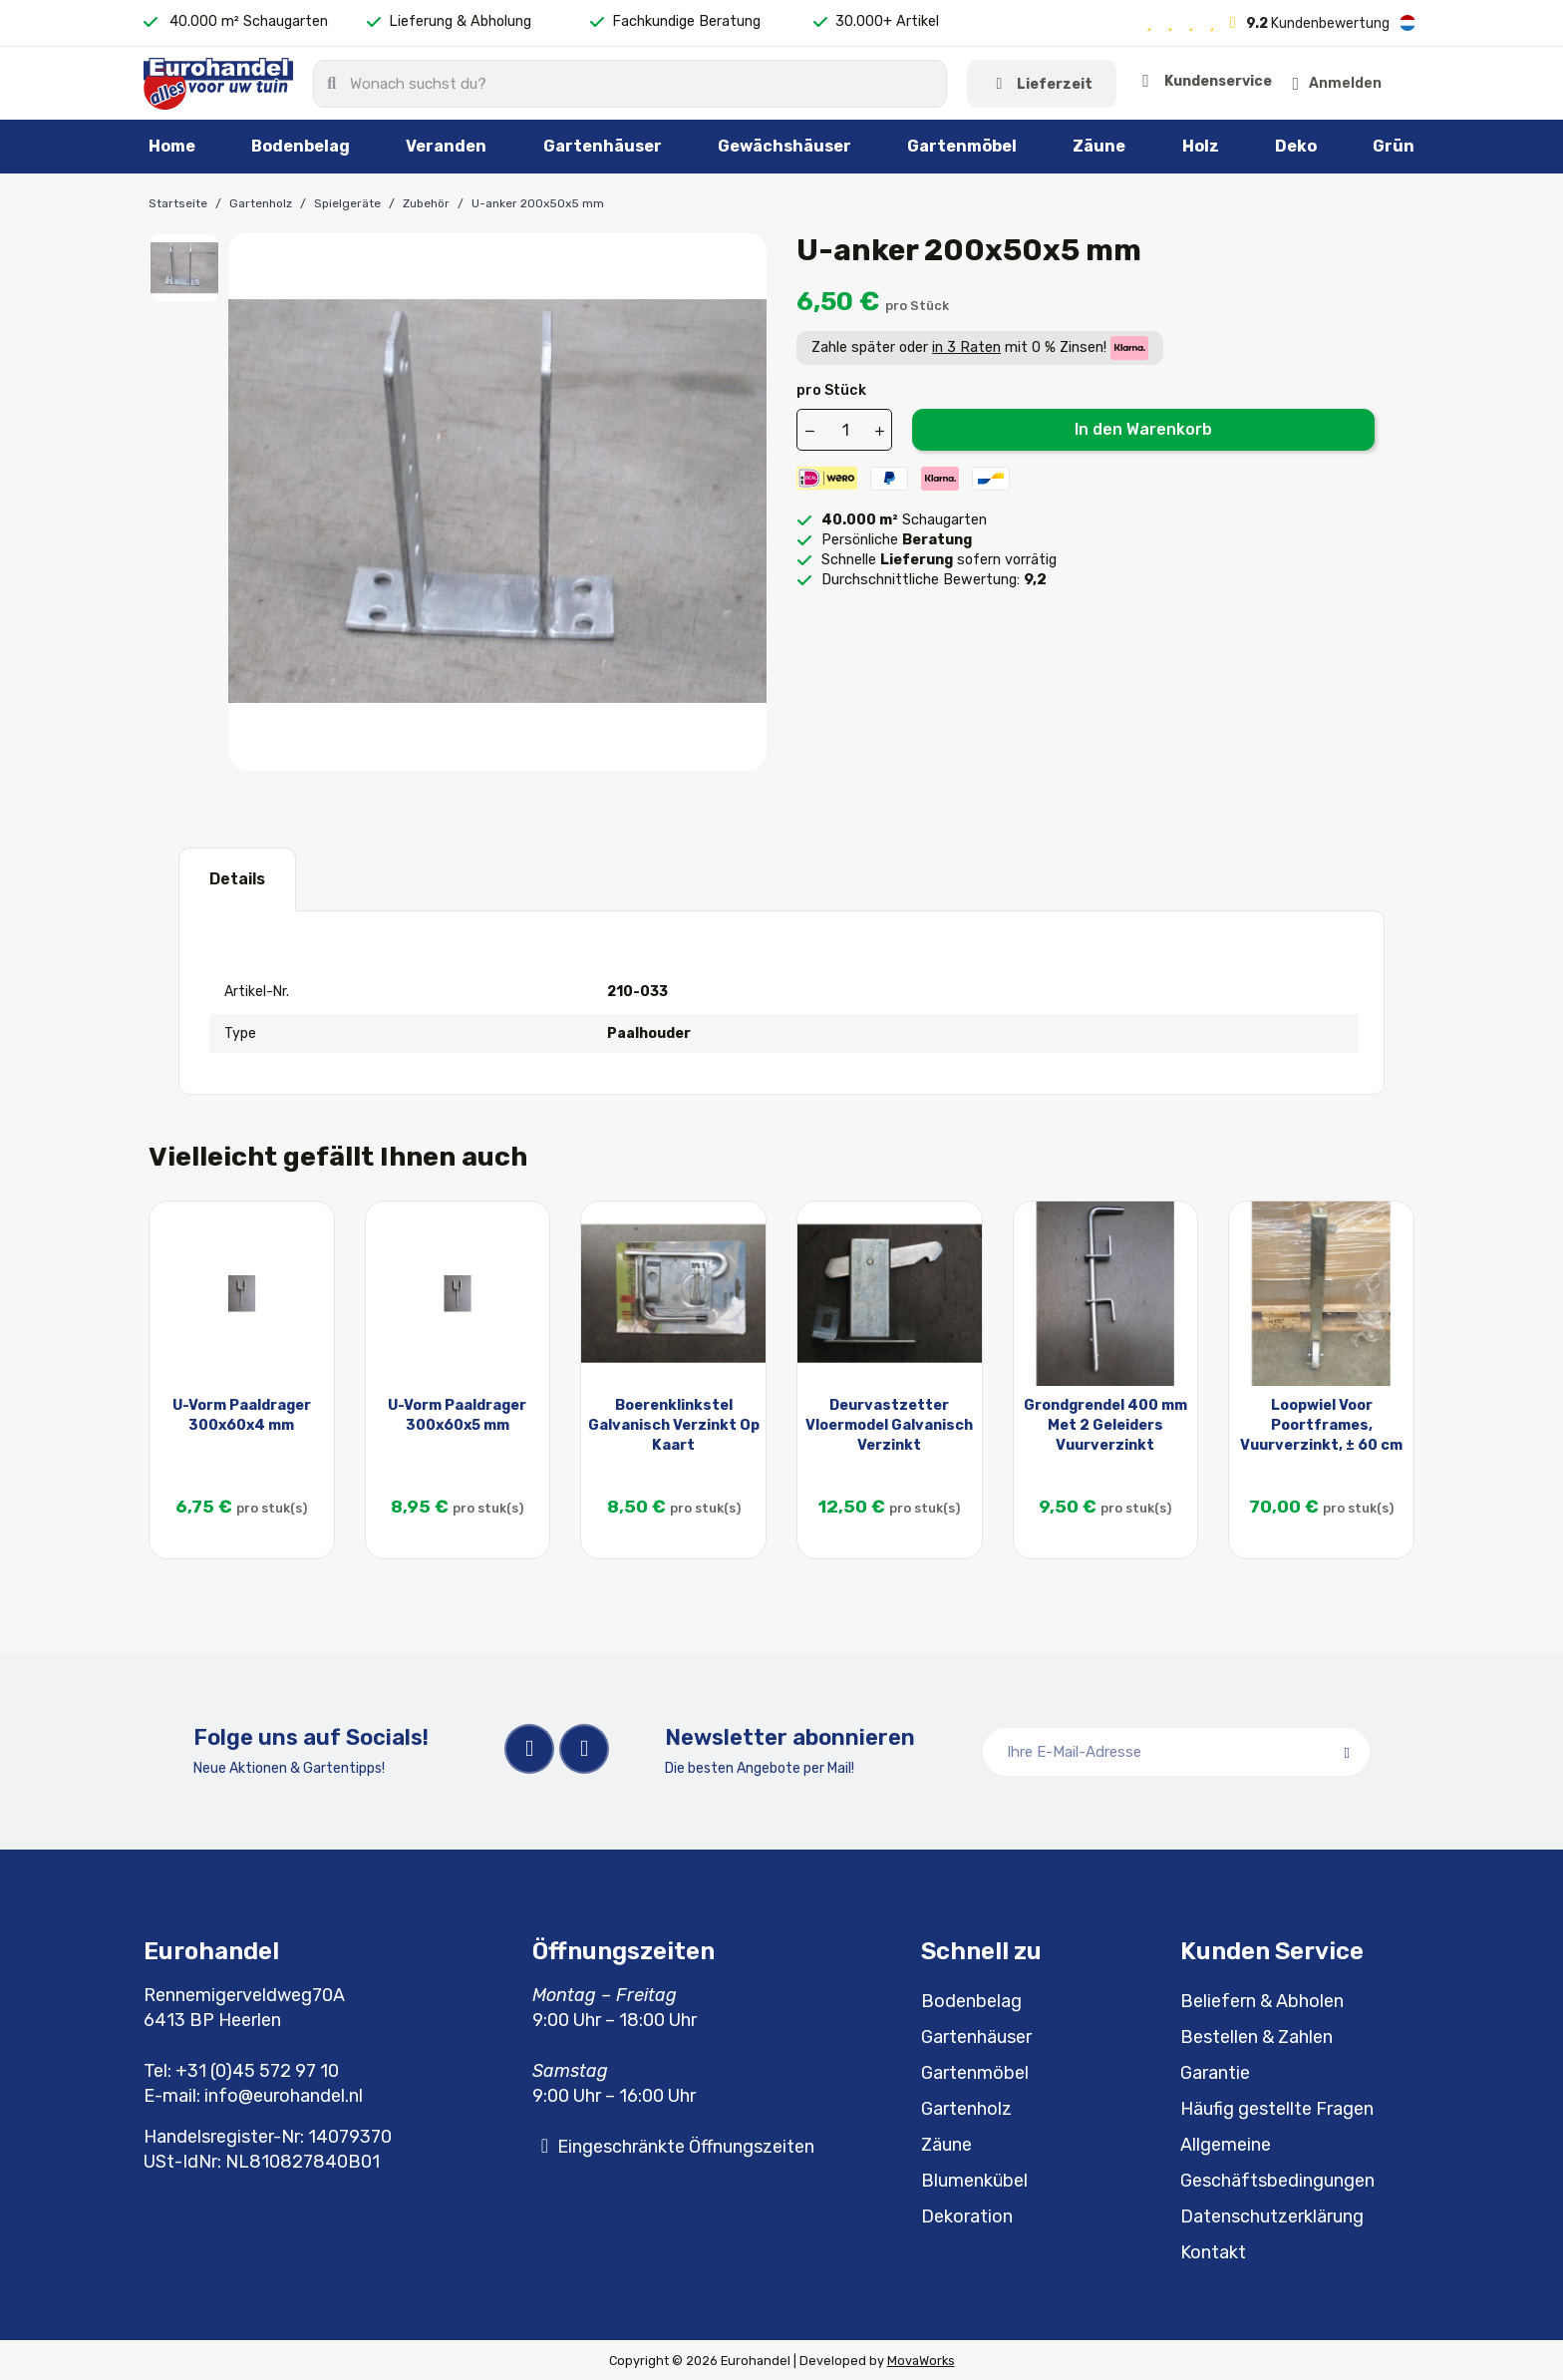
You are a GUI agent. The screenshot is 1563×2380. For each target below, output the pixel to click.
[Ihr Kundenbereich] (1265, 83)
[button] (1387, 83)
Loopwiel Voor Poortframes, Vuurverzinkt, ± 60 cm (1321, 1423)
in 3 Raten (966, 345)
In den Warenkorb (1143, 427)
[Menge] (845, 429)
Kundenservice (1098, 83)
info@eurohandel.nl (283, 2094)
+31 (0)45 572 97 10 (257, 2069)
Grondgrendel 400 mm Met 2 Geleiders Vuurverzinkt (1105, 1423)
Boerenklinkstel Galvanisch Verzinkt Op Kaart (674, 1423)
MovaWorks (921, 2358)
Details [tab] (237, 876)
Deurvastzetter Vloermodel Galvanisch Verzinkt (889, 1423)
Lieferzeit (911, 83)
